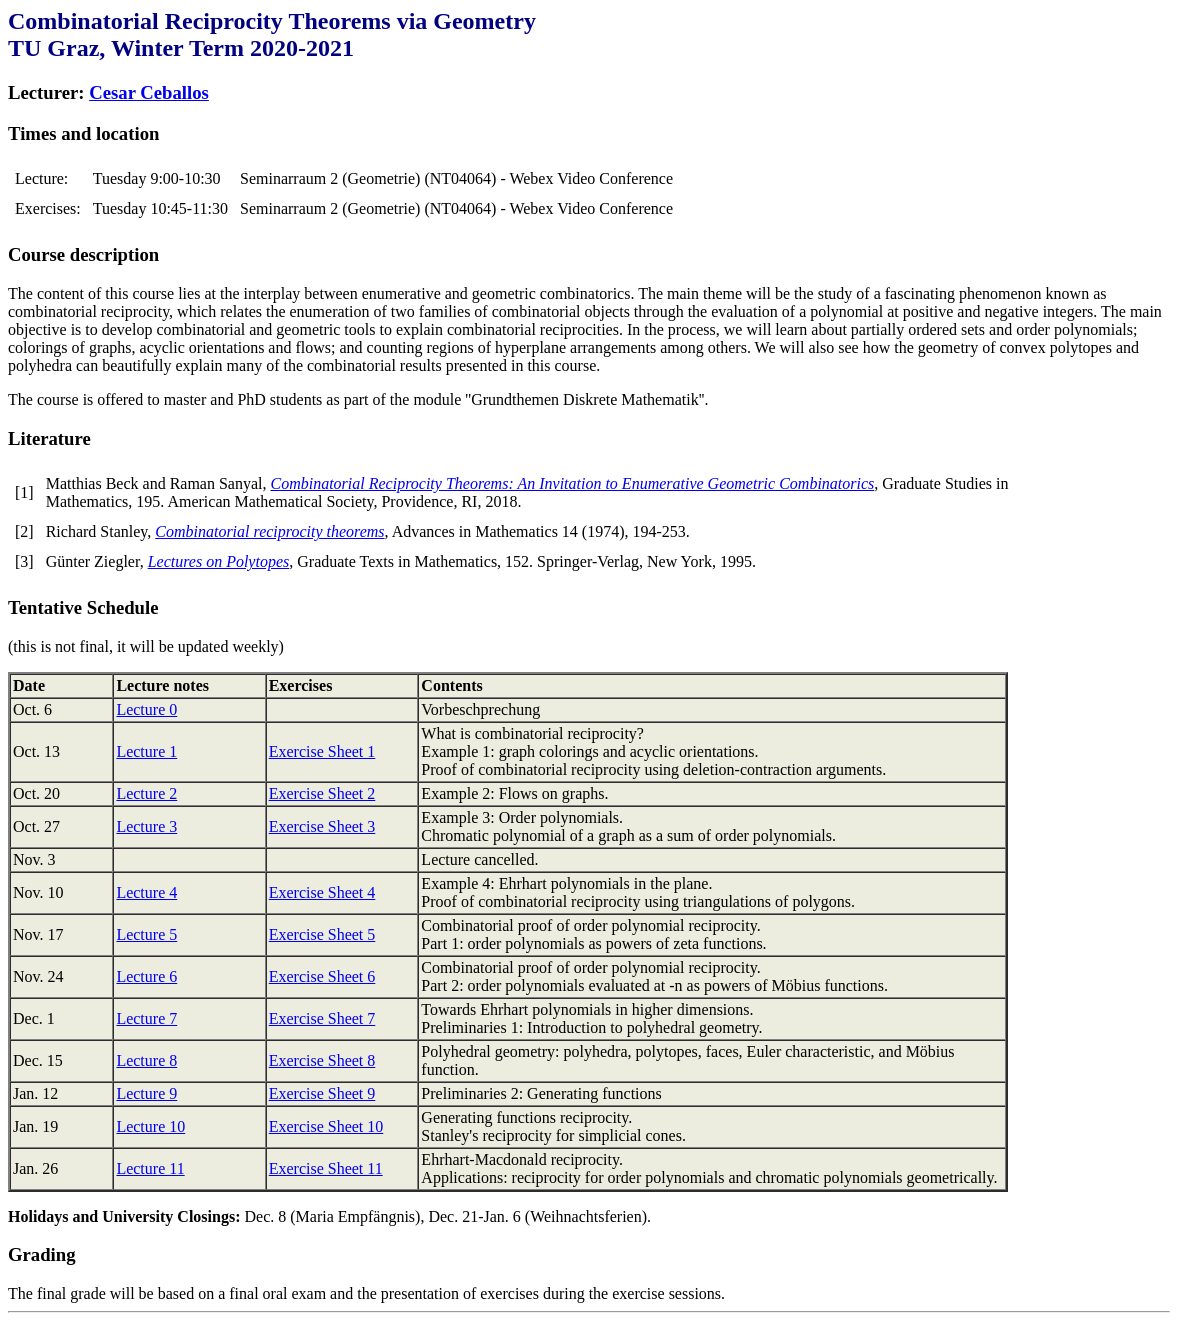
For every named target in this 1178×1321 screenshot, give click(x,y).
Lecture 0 (146, 709)
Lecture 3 (146, 826)
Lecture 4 (146, 892)
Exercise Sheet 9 (322, 1093)
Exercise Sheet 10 (326, 1126)
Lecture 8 (146, 1060)
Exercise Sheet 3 (322, 826)
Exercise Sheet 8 (322, 1060)
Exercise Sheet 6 (322, 976)
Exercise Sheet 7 (322, 1018)
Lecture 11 (150, 1168)
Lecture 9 (146, 1093)
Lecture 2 (146, 793)
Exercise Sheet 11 (326, 1168)
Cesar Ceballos (149, 92)
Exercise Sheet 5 (322, 934)
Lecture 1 (146, 751)
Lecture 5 (146, 934)
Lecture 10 (150, 1126)
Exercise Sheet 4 (322, 892)
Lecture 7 (146, 1018)
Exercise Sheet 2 (322, 793)
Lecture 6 (146, 976)
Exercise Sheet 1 (322, 751)
